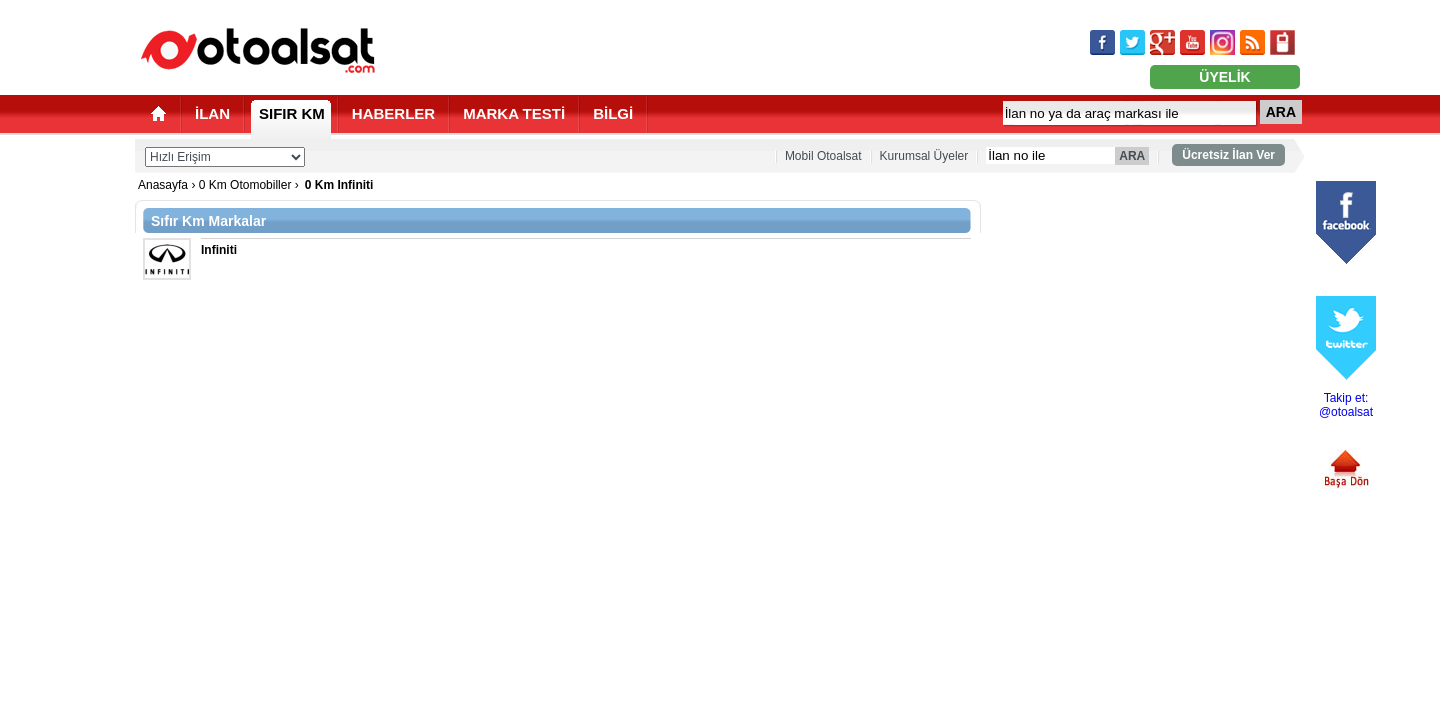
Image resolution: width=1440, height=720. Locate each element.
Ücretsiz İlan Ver (1228, 155)
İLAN (212, 113)
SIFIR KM (292, 113)
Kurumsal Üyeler (924, 156)
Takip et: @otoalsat (1346, 405)
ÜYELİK (1224, 77)
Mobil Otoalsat (823, 156)
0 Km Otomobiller (245, 185)
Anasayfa (163, 185)
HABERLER (393, 113)
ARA (1281, 112)
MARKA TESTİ (514, 113)
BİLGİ (613, 113)
